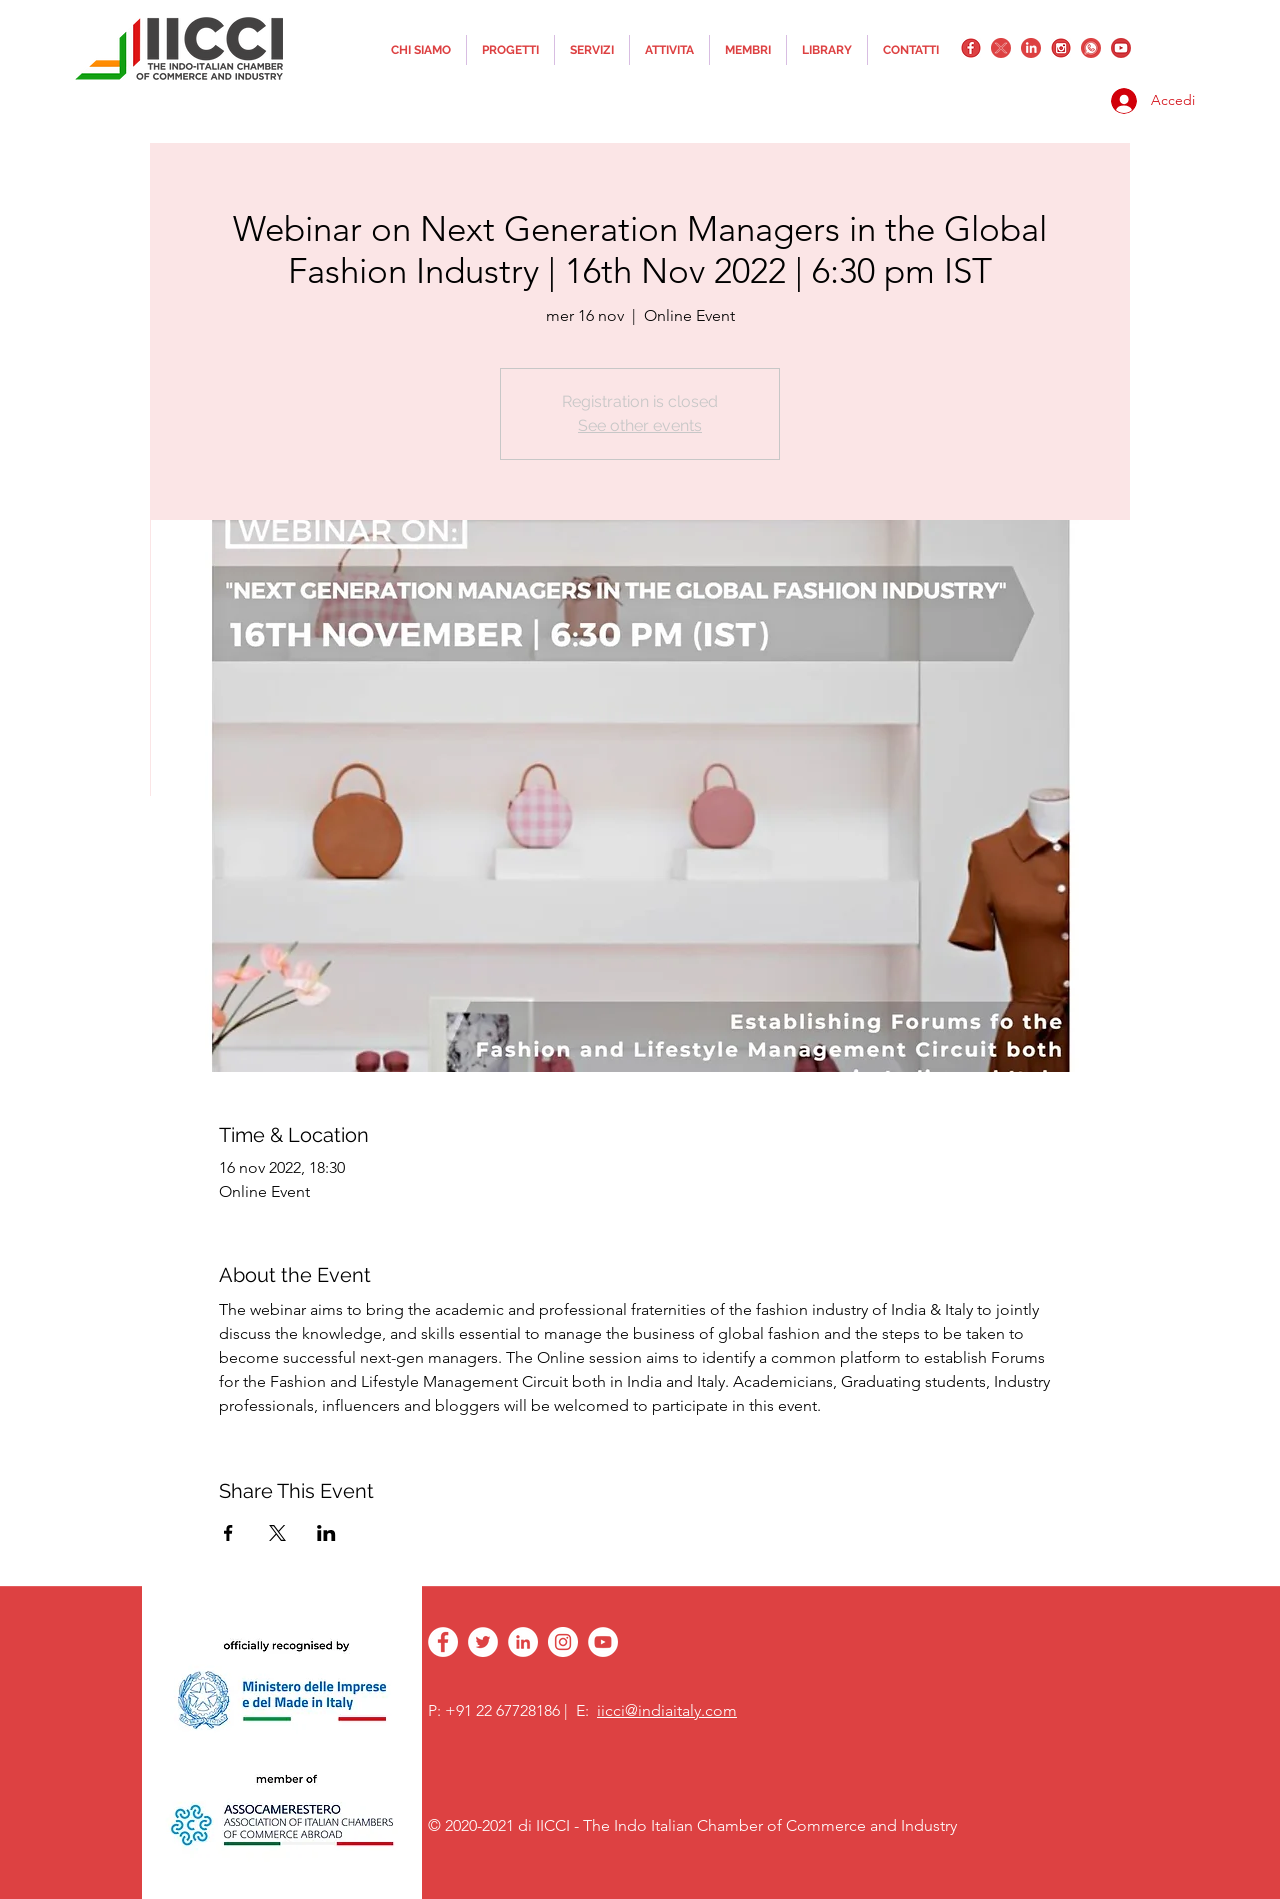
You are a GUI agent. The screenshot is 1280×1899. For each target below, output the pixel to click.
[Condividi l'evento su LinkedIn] (326, 1533)
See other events (640, 425)
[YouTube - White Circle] (603, 1642)
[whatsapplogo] (1091, 48)
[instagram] (1061, 48)
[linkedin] (1031, 48)
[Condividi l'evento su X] (277, 1533)
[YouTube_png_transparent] (1121, 48)
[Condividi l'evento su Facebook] (228, 1533)
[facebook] (971, 48)
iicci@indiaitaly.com (667, 1710)
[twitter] (1001, 48)
